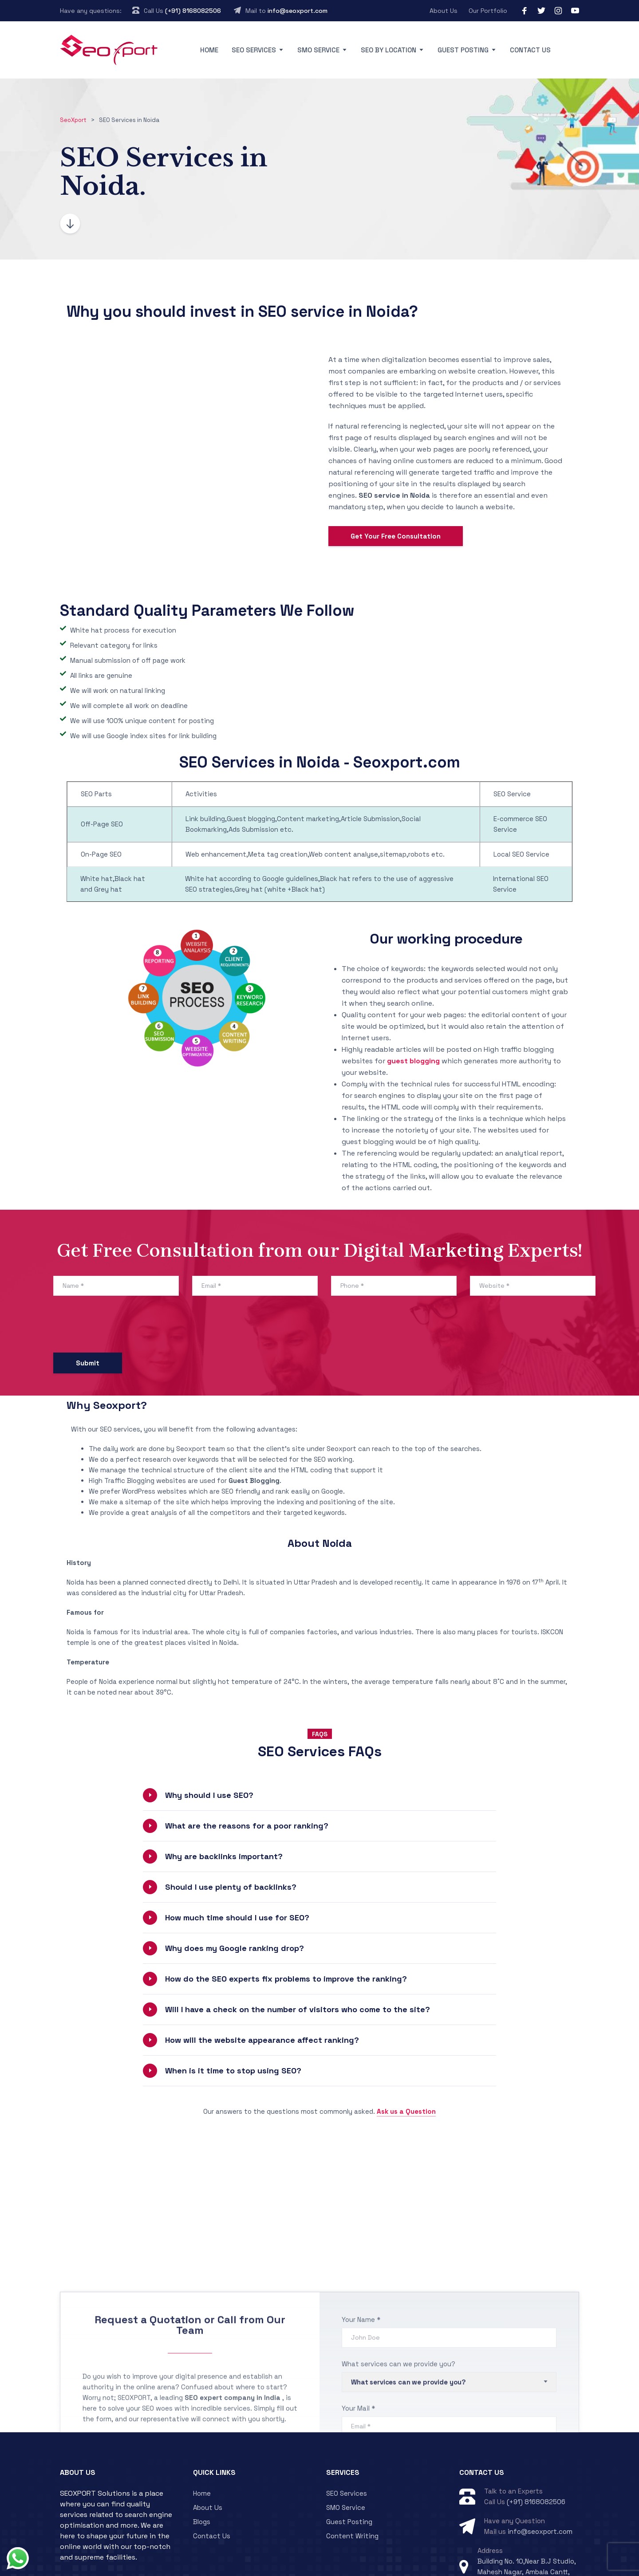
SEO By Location (388, 50)
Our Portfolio (488, 11)
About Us (444, 11)
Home (209, 50)
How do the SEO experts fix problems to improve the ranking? (286, 1932)
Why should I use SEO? (209, 1749)
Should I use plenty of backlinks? (230, 1841)
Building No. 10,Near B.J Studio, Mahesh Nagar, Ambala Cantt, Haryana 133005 (526, 2526)
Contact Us (530, 50)
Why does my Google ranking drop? (234, 1902)
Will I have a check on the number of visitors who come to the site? (297, 1963)
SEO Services (254, 50)
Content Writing (352, 2490)
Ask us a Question (406, 2065)
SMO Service (318, 50)
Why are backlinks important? (224, 1810)
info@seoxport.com (297, 11)
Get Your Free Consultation (396, 513)
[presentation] (120, 1280)
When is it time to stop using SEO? (233, 2024)
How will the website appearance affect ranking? (262, 1994)
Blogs (201, 2476)
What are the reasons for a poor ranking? (246, 1779)
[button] (319, 1749)
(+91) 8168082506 (193, 11)
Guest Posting (463, 50)
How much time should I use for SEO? (237, 1871)
